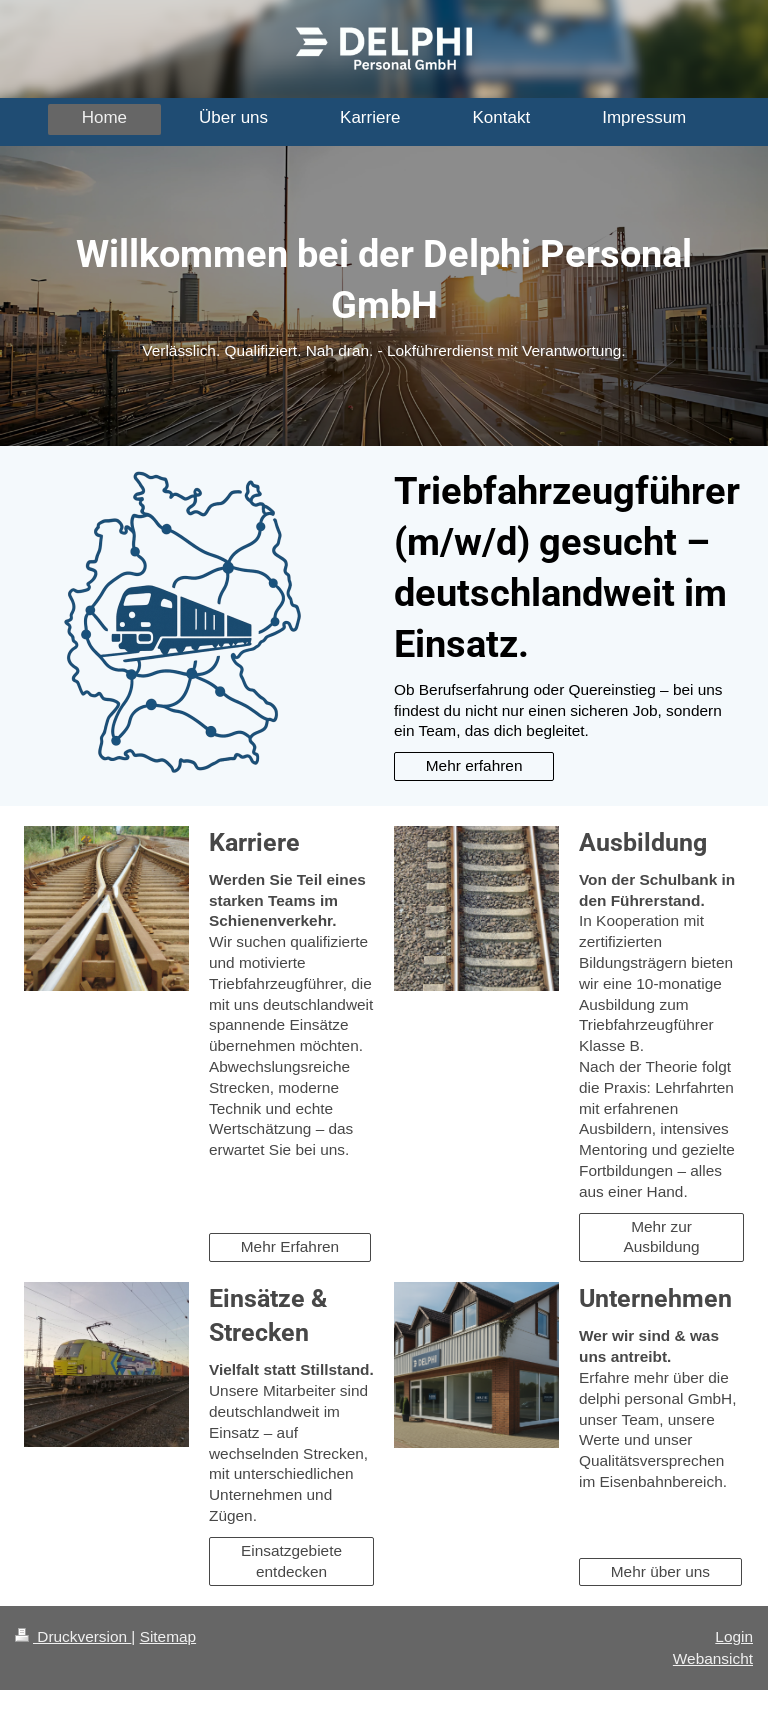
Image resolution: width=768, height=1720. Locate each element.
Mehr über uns (660, 1571)
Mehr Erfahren (290, 1246)
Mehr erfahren (474, 765)
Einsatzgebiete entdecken (291, 1561)
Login (734, 1636)
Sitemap (168, 1636)
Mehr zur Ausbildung (661, 1237)
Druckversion (73, 1636)
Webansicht (713, 1658)
